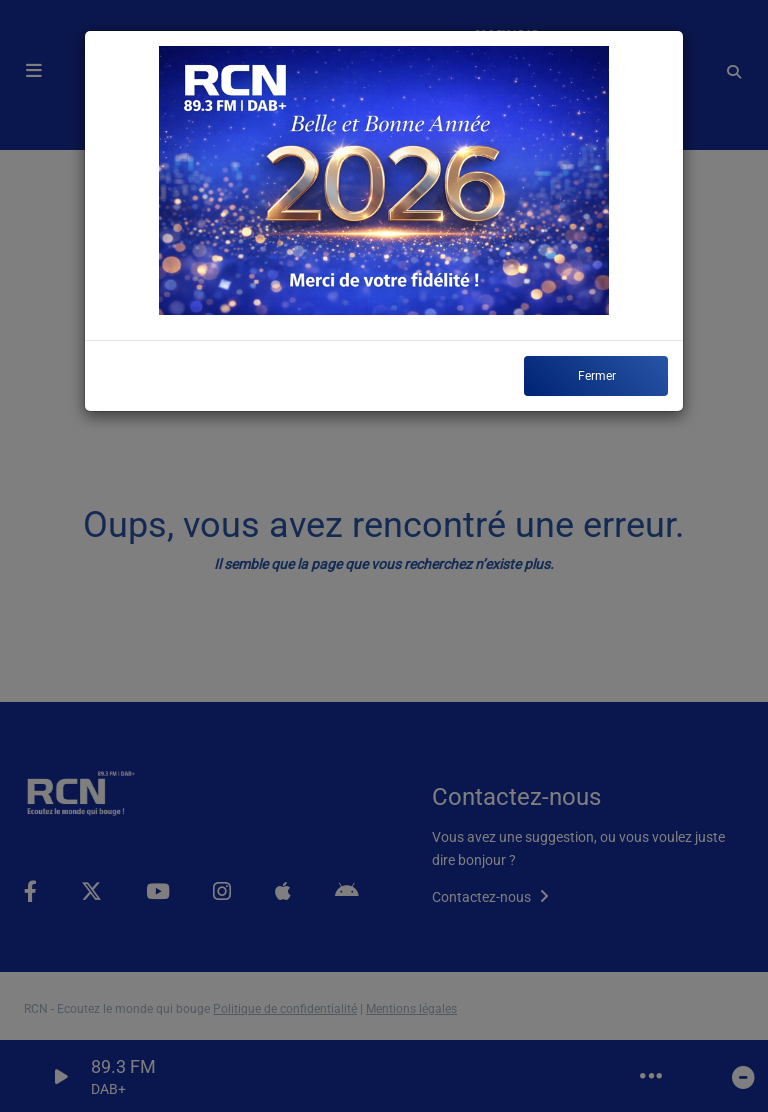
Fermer (597, 376)
